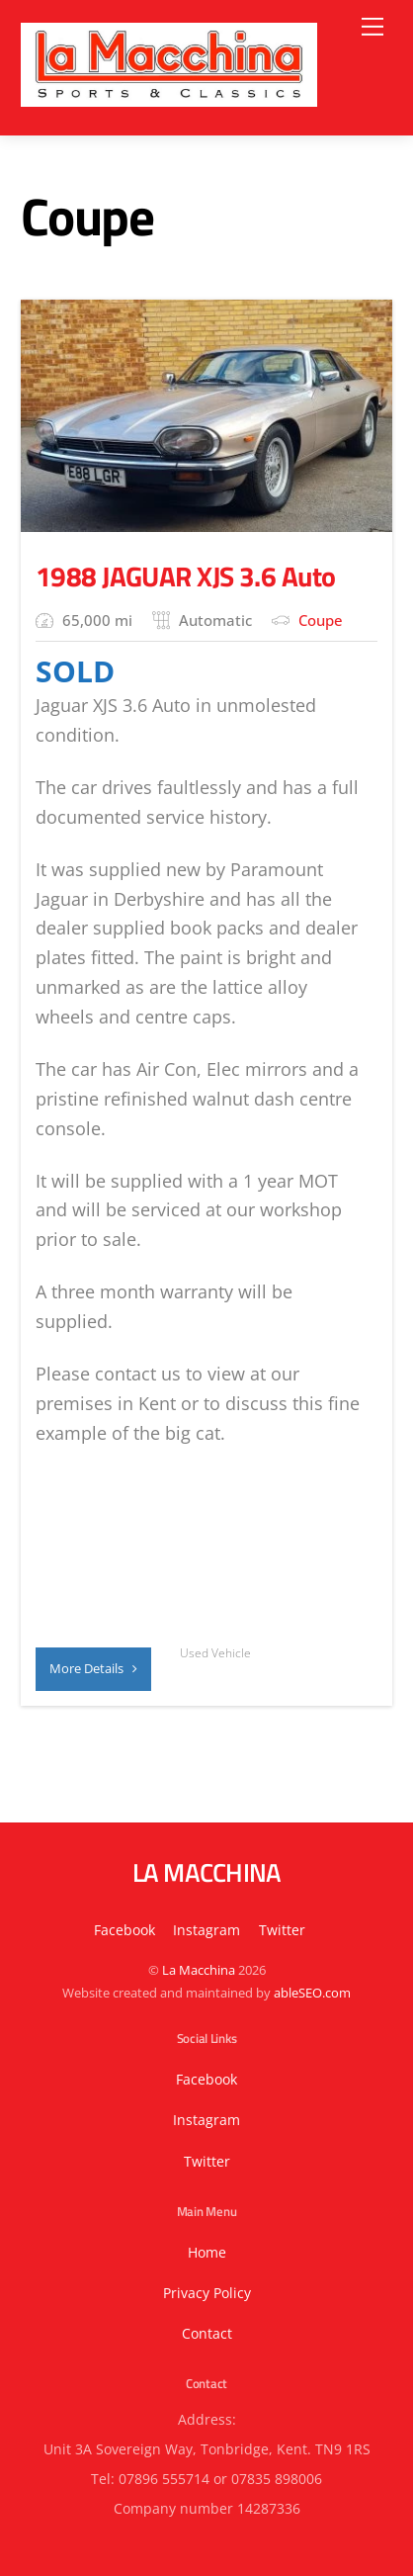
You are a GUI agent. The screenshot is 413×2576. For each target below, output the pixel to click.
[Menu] (372, 26)
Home (207, 2252)
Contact (207, 2333)
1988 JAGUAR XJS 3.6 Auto (185, 576)
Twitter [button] (282, 1929)
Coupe (320, 620)
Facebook (124, 1929)
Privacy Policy (207, 2292)
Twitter (207, 2161)
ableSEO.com (312, 1992)
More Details (93, 1668)
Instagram (206, 1929)
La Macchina (198, 1970)
